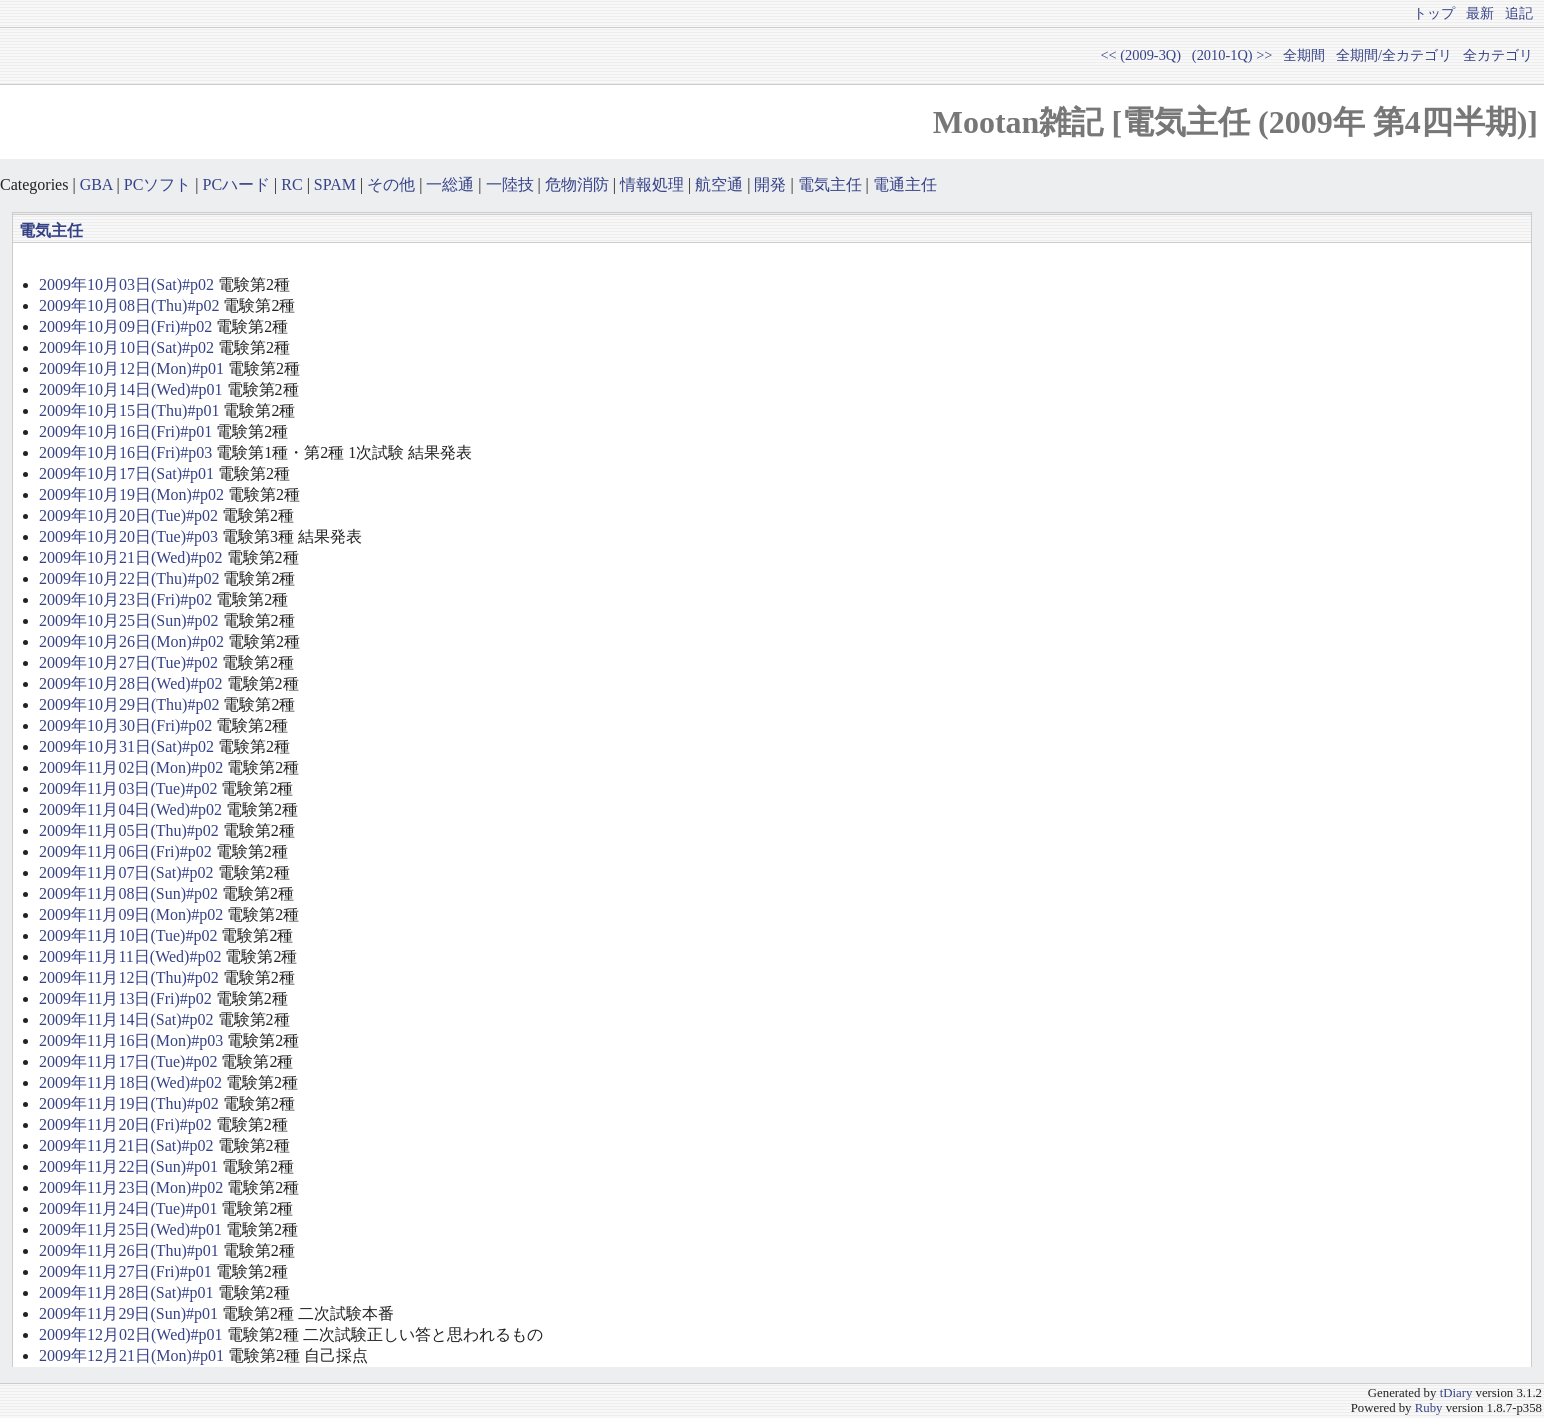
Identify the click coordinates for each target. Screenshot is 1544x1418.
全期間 (1304, 55)
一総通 (450, 184)
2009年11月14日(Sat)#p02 (126, 1019)
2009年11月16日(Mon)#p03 (131, 1040)
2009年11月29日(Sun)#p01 (128, 1313)
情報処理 (652, 184)
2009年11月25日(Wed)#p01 (130, 1229)
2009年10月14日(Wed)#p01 (131, 389)
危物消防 (577, 184)
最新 (1480, 13)
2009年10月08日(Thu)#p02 (129, 305)
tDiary (1456, 1393)
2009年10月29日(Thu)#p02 (129, 704)
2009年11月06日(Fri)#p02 (125, 851)
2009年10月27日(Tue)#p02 (128, 662)
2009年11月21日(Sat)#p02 (126, 1145)
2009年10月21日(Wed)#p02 (131, 557)
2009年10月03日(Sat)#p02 (126, 284)
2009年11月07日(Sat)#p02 (126, 872)
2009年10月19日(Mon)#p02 (131, 494)
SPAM (335, 184)
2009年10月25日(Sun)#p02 (129, 620)
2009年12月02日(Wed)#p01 (131, 1334)
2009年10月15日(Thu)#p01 (129, 410)
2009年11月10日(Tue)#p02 (128, 935)
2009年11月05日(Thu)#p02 (129, 830)
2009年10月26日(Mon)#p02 (131, 641)
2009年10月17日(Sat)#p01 (126, 473)
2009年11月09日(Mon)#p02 (131, 914)
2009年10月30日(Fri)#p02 (125, 725)
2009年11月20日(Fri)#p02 (125, 1124)
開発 (770, 184)
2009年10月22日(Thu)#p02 (129, 578)
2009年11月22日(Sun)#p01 (128, 1166)
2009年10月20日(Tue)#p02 (128, 515)
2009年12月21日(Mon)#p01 (131, 1355)
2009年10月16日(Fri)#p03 (125, 452)
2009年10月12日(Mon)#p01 (131, 368)
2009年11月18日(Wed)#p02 (130, 1082)
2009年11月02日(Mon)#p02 (131, 767)
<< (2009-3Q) (1140, 55)
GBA (96, 184)
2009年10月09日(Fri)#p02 (125, 326)
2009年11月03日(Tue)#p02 (128, 788)
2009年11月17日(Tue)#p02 (128, 1061)
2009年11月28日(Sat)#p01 (126, 1292)
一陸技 (510, 184)
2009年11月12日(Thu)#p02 (129, 977)
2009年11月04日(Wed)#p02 (130, 809)
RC (291, 184)
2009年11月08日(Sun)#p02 (128, 893)
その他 (391, 184)
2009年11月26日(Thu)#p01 (129, 1250)
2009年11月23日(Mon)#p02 (131, 1187)
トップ (1434, 13)
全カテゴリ (1498, 55)
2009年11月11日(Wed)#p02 (130, 956)
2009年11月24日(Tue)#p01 (128, 1208)
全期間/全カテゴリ (1394, 55)
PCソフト (158, 184)
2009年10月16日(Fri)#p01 (125, 431)
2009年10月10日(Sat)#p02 (126, 347)
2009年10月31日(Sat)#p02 (126, 746)
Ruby (1429, 1408)
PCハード (237, 184)
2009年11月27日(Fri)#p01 (125, 1271)
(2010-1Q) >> (1232, 55)
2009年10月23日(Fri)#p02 (125, 599)
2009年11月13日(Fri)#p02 (125, 998)
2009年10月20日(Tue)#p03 (128, 536)
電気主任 (830, 184)
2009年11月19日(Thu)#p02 (129, 1103)
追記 (1519, 13)
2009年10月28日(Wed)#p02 (131, 683)
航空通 (719, 184)
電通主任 (905, 184)
